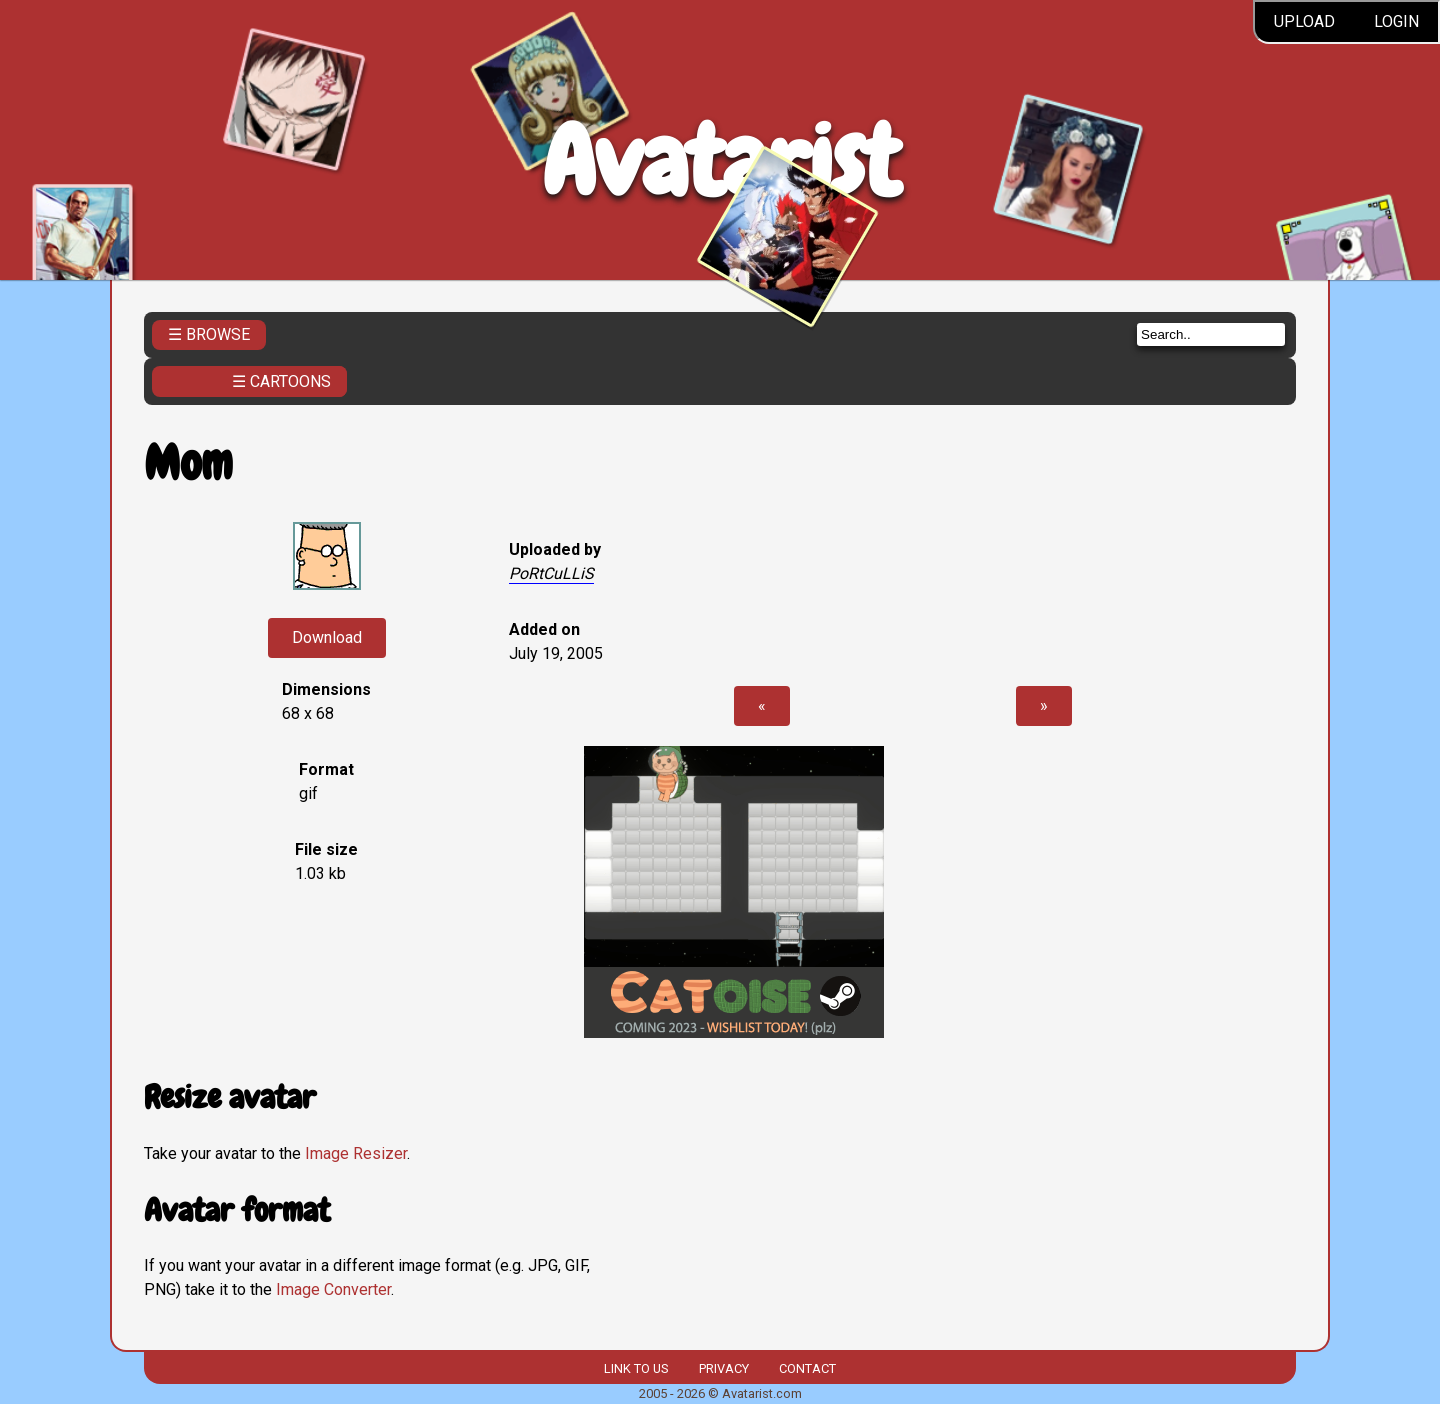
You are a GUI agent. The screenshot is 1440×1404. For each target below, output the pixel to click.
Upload (1304, 21)
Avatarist (720, 161)
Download (327, 637)
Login (1396, 21)
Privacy (724, 1368)
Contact (807, 1368)
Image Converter (333, 1289)
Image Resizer (356, 1153)
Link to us (636, 1368)
